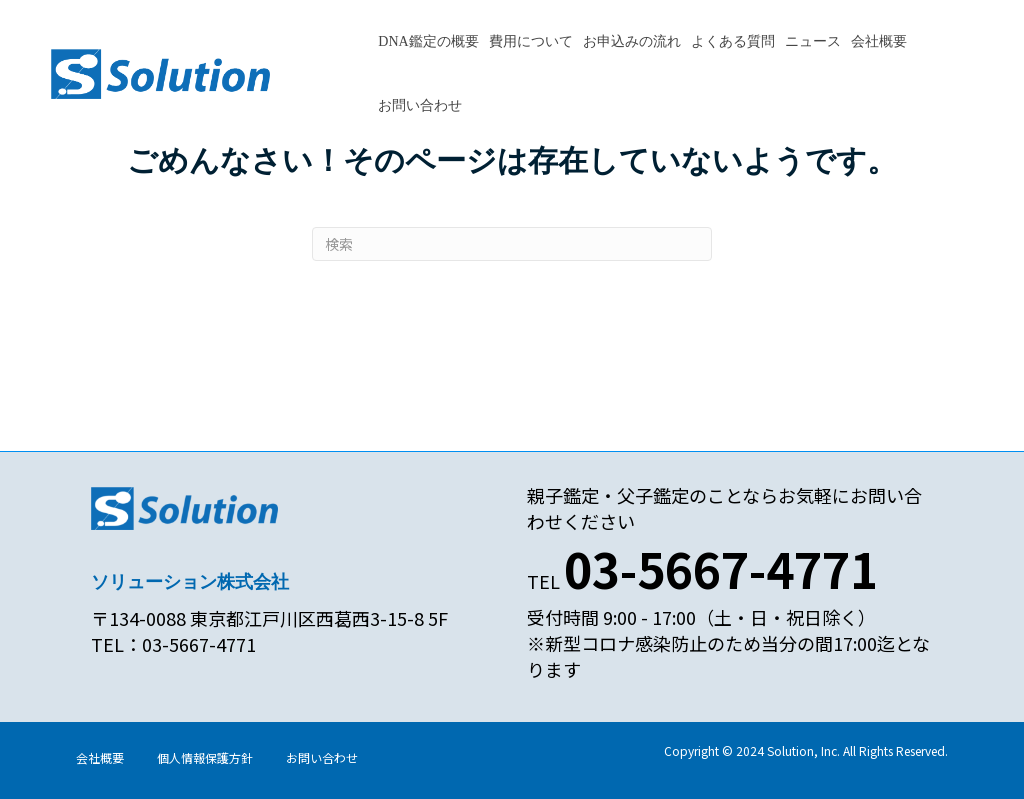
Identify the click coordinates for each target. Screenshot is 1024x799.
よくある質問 (733, 41)
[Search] (512, 244)
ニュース (813, 41)
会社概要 (879, 41)
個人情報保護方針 (205, 757)
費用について (531, 41)
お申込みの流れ (632, 41)
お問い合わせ (420, 105)
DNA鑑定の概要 (428, 41)
